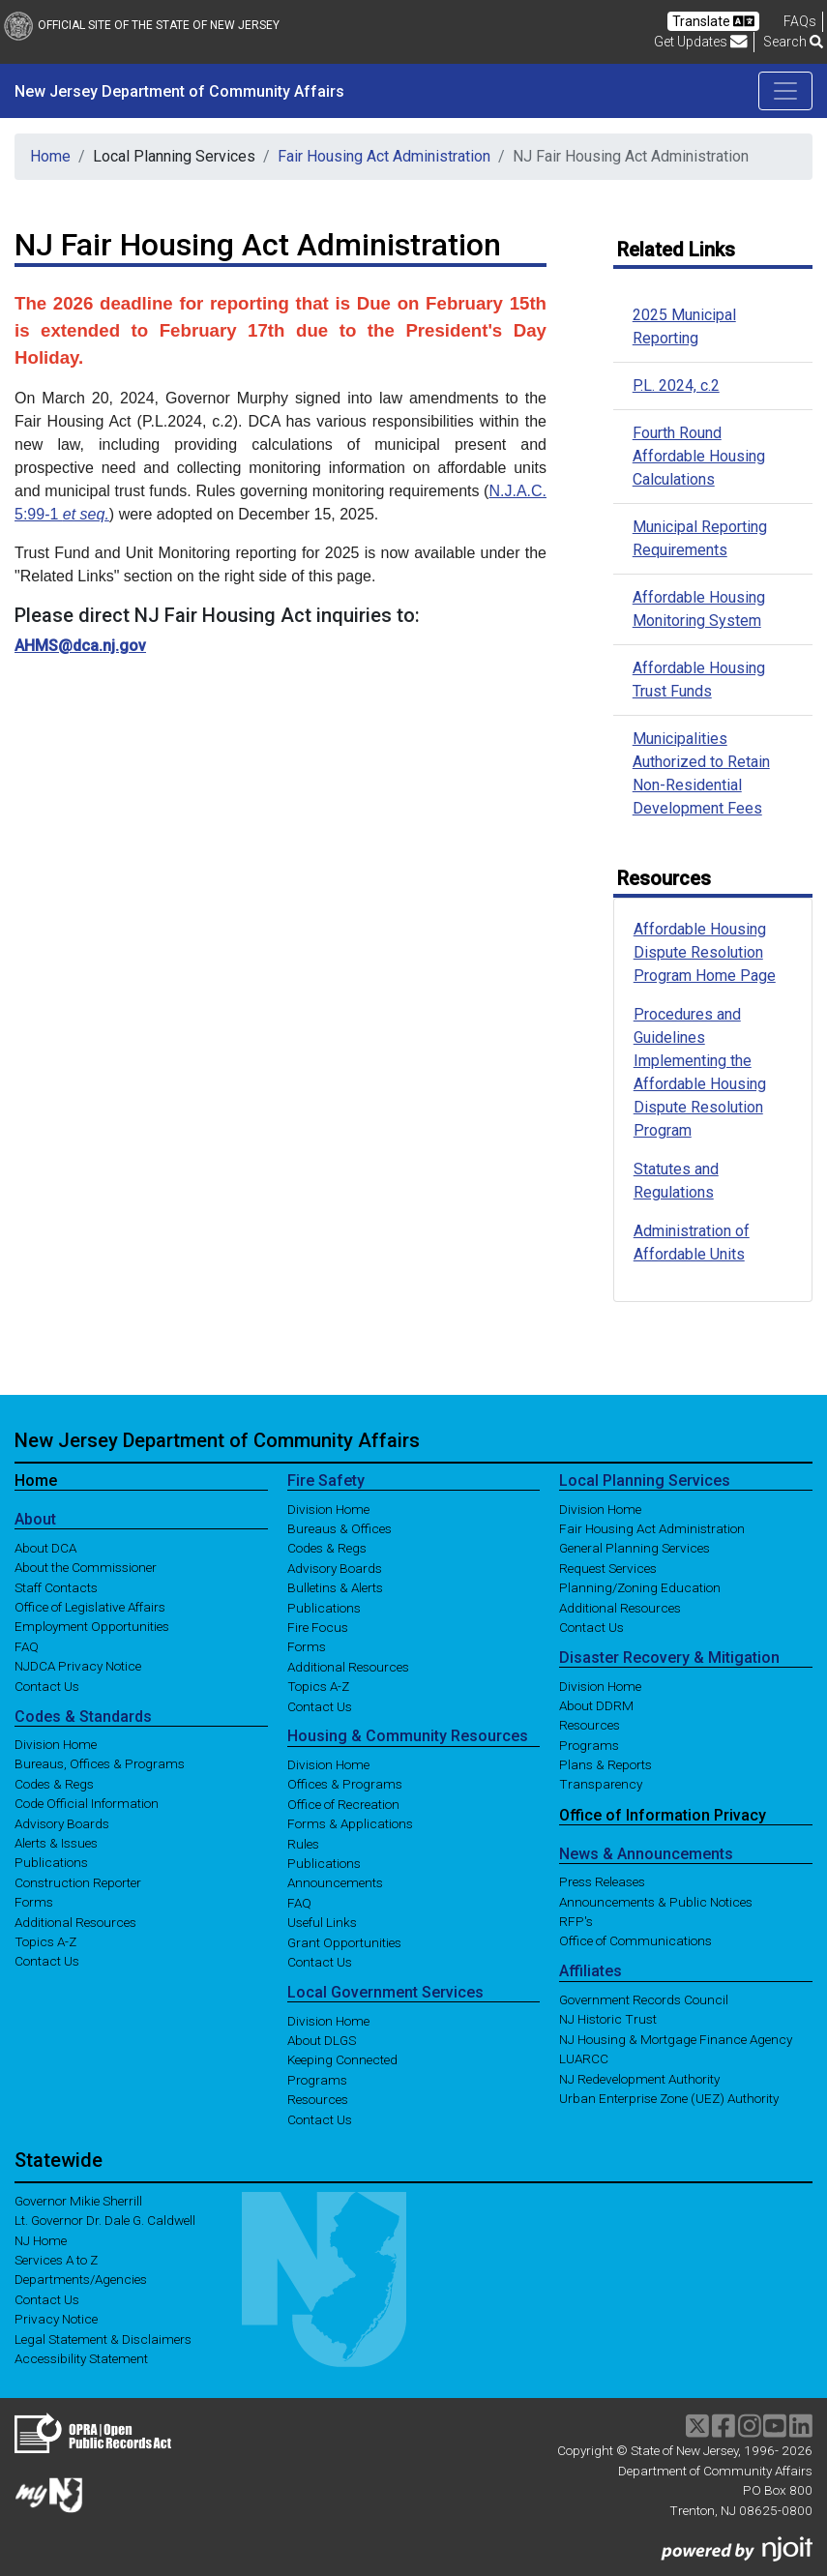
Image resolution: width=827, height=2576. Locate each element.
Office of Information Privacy (662, 1814)
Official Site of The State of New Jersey (142, 25)
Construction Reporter (78, 1881)
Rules (303, 1843)
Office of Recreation (343, 1803)
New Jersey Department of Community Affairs (179, 91)
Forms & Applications (350, 1823)
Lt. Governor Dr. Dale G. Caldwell (105, 2220)
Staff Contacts (56, 1586)
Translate (713, 21)
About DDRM (596, 1705)
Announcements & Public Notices (656, 1901)
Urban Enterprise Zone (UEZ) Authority (669, 2098)
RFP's (576, 1921)
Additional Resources (75, 1921)
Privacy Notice (56, 2318)
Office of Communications (635, 1940)
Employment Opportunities (92, 1626)
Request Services (608, 1567)
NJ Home (41, 2239)
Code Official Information (87, 1803)
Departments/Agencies (81, 2279)
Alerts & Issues (56, 1843)
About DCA (45, 1546)
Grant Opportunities (344, 1941)
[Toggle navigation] (785, 91)
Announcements (335, 1882)
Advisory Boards (62, 1822)
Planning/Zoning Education (640, 1587)
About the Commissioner (86, 1567)
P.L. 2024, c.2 (676, 385)
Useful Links (322, 1922)
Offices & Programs (344, 1783)
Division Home (56, 1744)
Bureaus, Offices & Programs (100, 1763)
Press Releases (602, 1881)
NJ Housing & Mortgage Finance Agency (675, 2038)
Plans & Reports (605, 1764)
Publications (51, 1862)
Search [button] (793, 41)
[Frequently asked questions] (799, 21)
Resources (317, 2099)
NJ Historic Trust (608, 2019)
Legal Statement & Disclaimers (103, 2338)
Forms (34, 1902)
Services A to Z (56, 2259)
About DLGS (321, 2040)
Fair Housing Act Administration (384, 156)
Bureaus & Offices (339, 1528)
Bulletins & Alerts (335, 1587)
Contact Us (47, 1685)
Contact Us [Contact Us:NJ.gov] (47, 2298)
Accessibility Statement (81, 2358)
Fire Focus (317, 1627)
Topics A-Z (45, 1941)
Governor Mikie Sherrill (78, 2200)
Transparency (600, 1783)
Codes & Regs (54, 1783)
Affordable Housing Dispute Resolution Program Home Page (705, 952)
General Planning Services (634, 1547)
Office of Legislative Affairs (90, 1606)
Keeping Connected (342, 2059)
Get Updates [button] (701, 41)
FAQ (27, 1645)
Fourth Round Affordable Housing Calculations (699, 456)
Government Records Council (643, 1999)
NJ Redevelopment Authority (639, 2078)
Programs (317, 2079)
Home (50, 156)
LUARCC (583, 2058)
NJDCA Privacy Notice (78, 1665)
